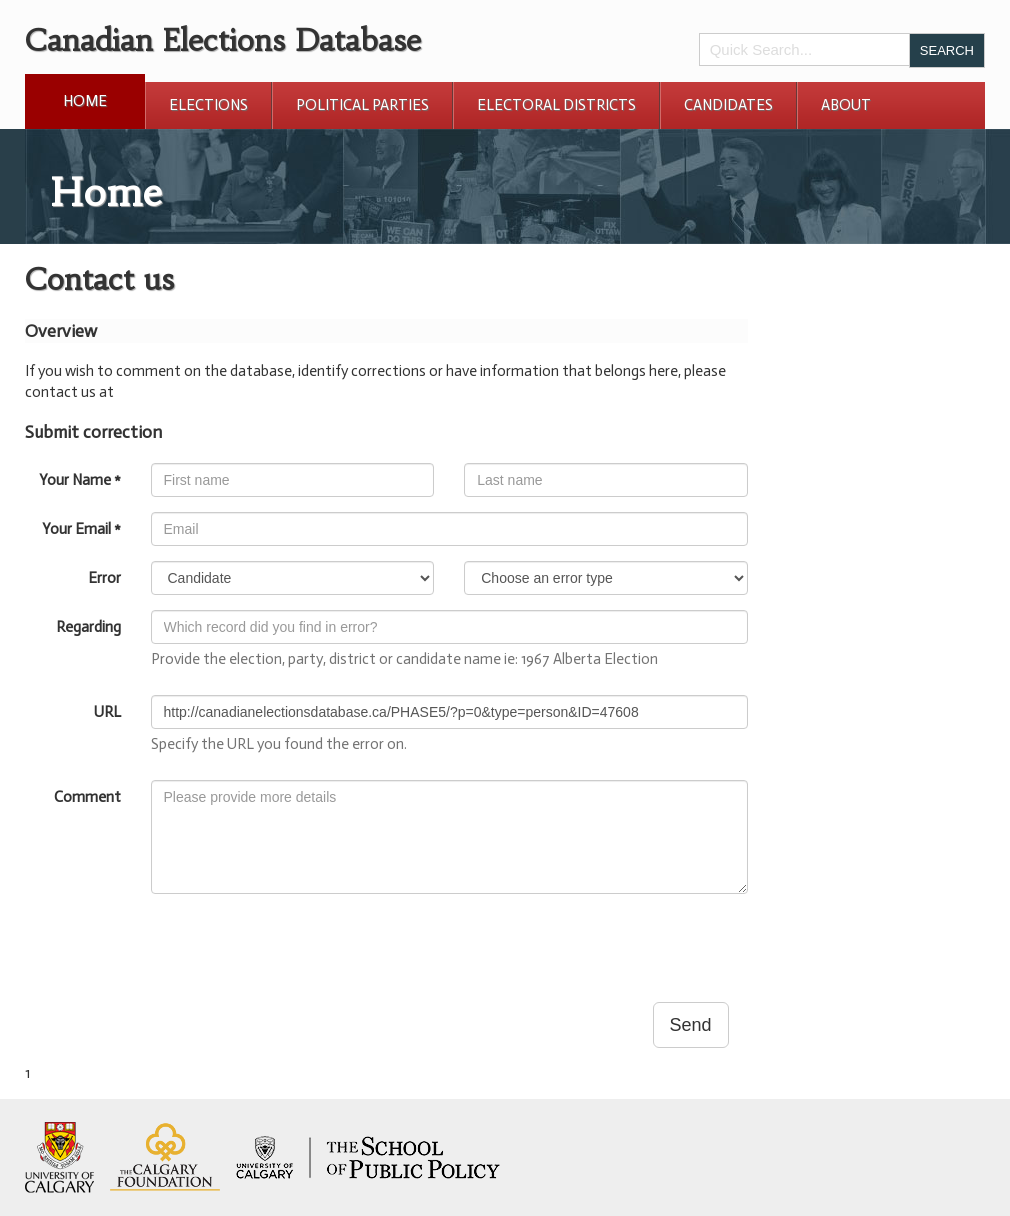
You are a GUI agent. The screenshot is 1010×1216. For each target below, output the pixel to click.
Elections (208, 105)
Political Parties (362, 105)
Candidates (728, 105)
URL (107, 712)
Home (85, 101)
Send (691, 1025)
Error (104, 578)
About (846, 105)
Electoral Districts (556, 105)
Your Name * (80, 480)
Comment (87, 797)
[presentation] (303, 948)
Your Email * (81, 529)
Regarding (88, 627)
